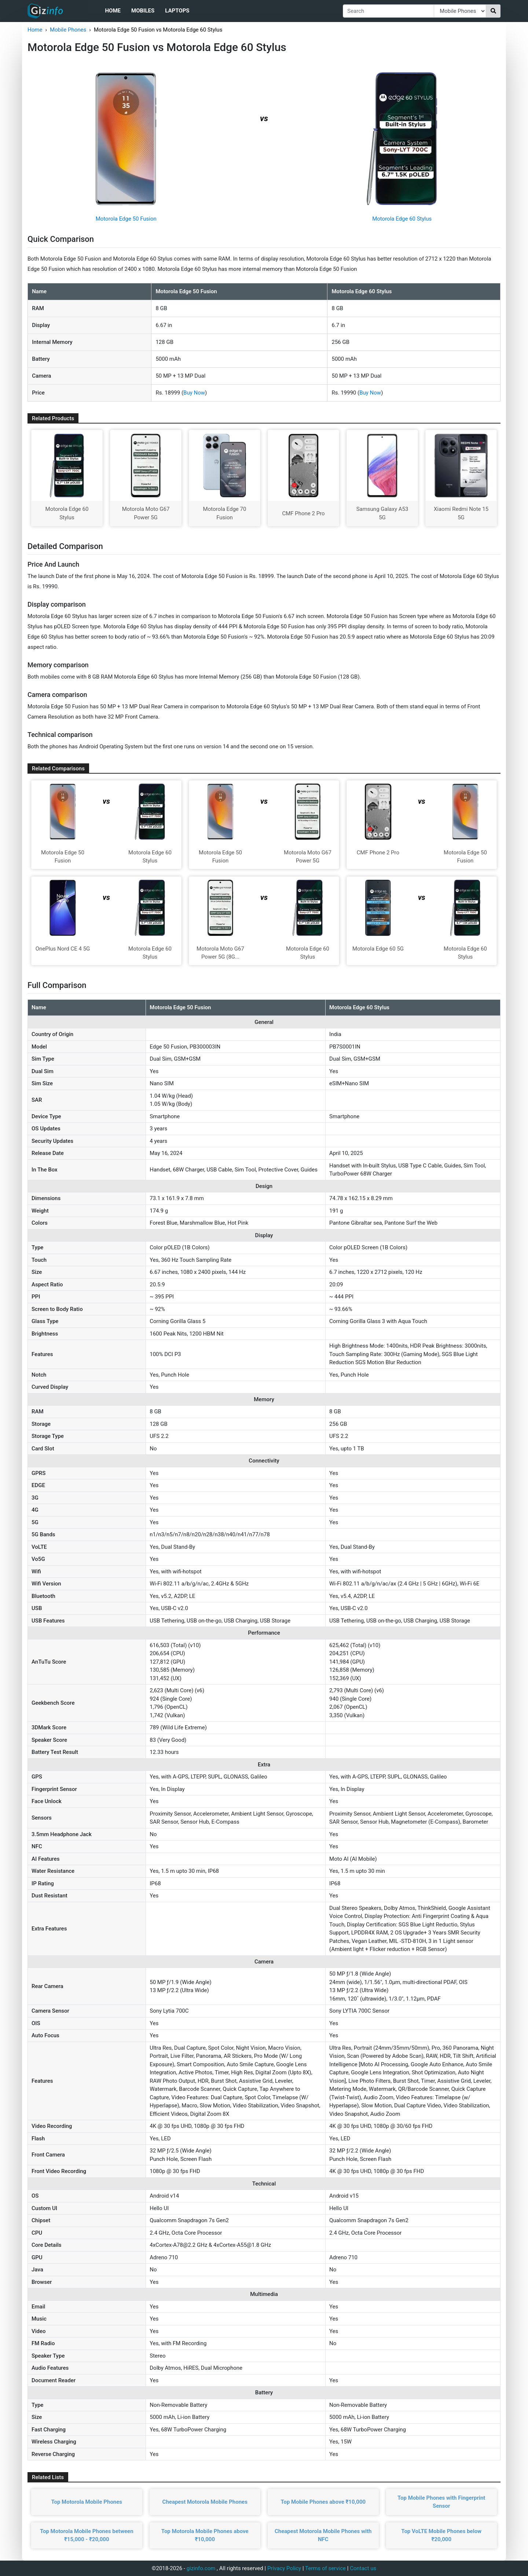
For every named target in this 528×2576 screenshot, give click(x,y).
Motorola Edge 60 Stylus (402, 218)
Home (113, 10)
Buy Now (194, 392)
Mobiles (142, 10)
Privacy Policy (284, 2568)
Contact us (363, 2568)
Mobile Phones (68, 29)
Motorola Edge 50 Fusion (126, 218)
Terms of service (325, 2568)
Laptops (177, 10)
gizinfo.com (201, 2568)
